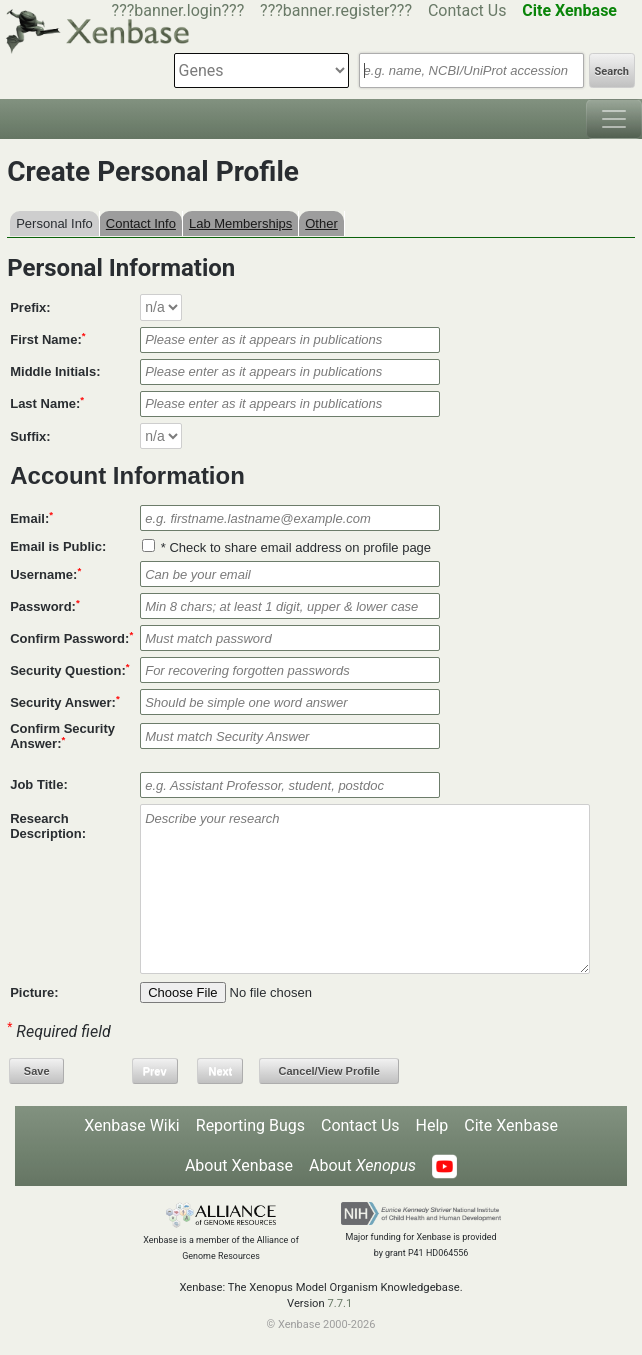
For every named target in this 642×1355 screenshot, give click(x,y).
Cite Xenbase (511, 1125)
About (362, 1165)
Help (432, 1125)
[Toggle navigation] (614, 119)
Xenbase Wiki (132, 1125)
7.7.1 (339, 1303)
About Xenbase (239, 1165)
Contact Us (467, 10)
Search (612, 71)
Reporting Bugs (250, 1125)
